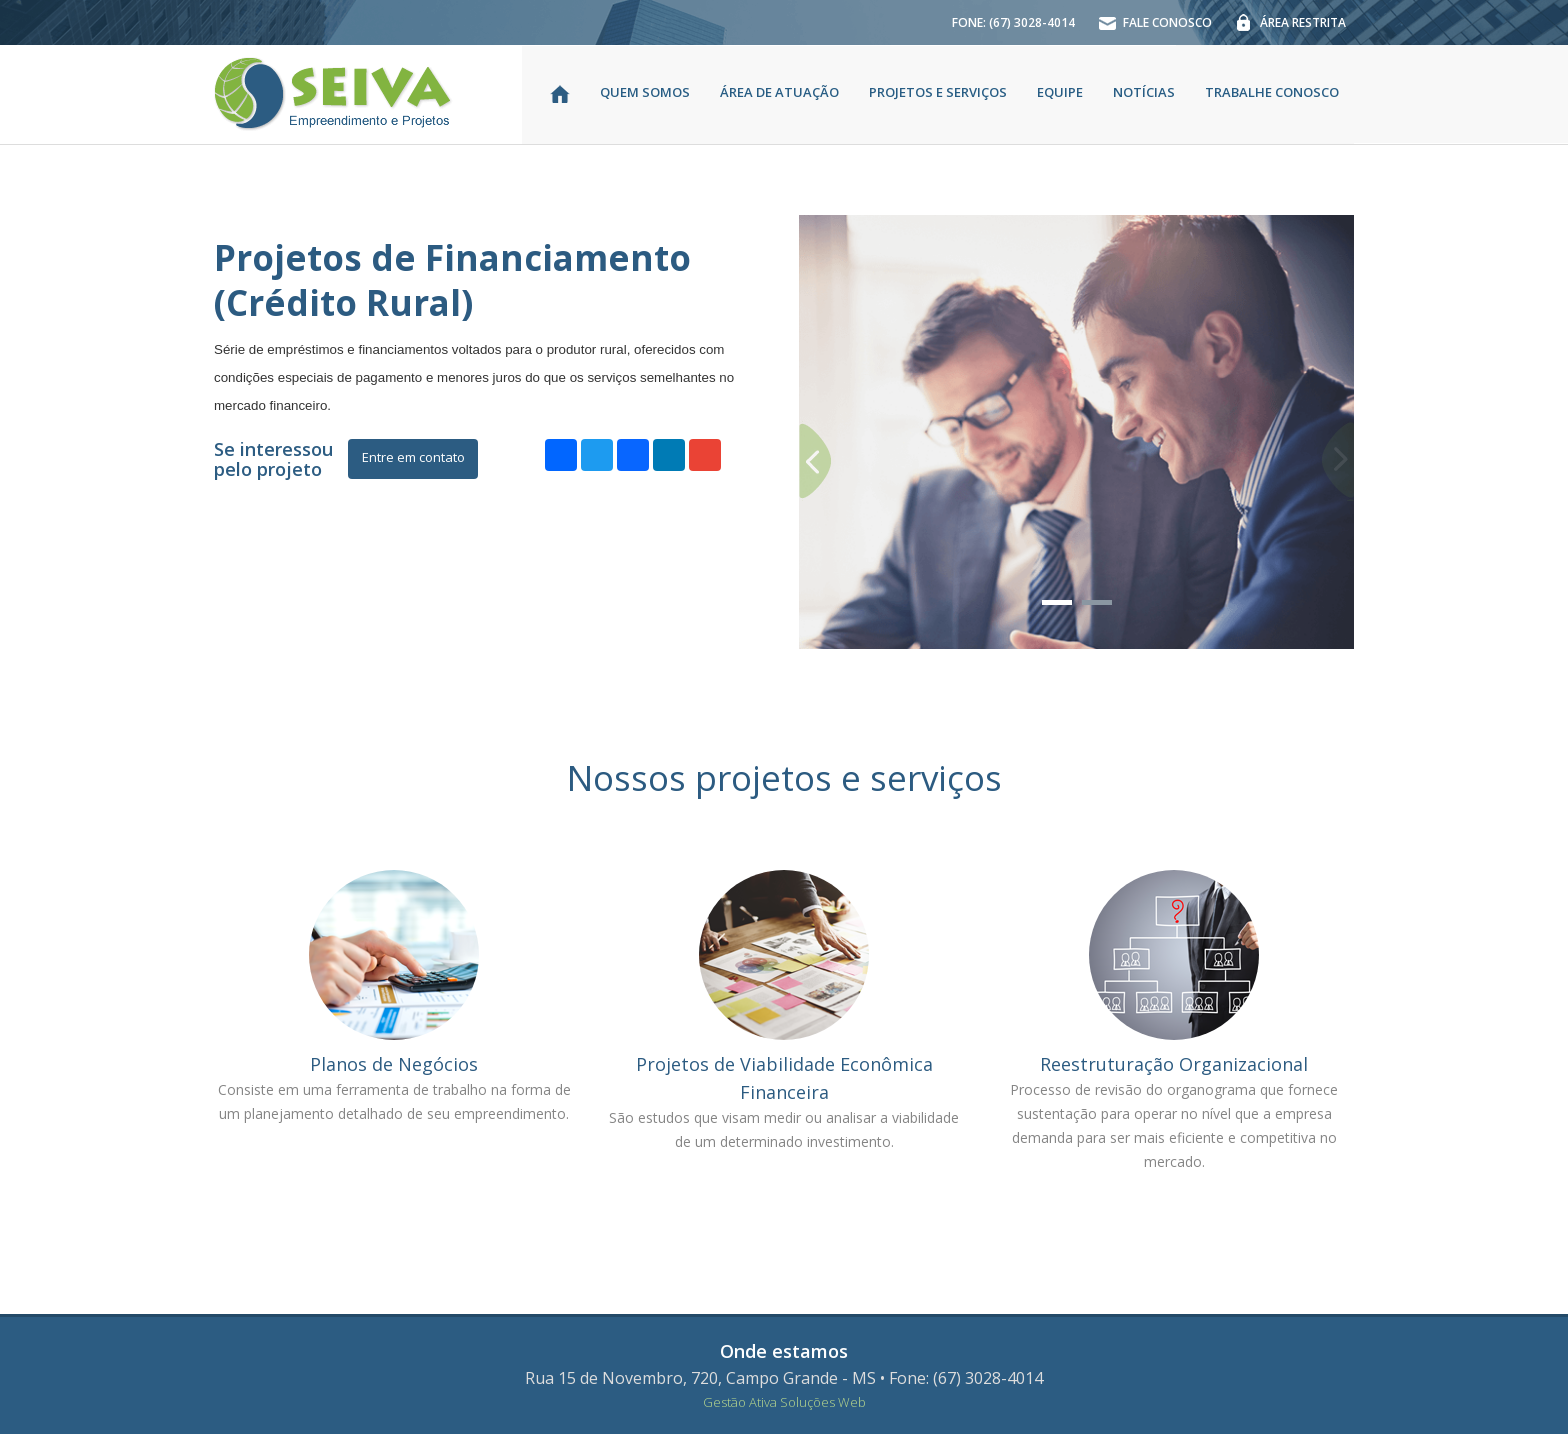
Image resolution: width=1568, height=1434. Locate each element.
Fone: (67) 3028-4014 (966, 1378)
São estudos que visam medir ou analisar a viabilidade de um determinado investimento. (784, 1129)
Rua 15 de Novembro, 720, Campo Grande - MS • (705, 1378)
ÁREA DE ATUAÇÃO (779, 92)
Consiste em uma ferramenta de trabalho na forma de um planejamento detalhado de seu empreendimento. (394, 1101)
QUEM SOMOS (645, 92)
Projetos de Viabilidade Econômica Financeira (784, 1078)
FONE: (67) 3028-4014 (1013, 22)
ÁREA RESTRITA (1283, 32)
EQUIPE (1060, 92)
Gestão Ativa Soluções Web (784, 1402)
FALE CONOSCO (1147, 32)
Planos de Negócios (394, 1064)
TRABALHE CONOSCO (1272, 92)
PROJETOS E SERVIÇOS (938, 92)
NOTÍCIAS (1144, 92)
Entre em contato (413, 457)
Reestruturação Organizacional (1174, 1064)
